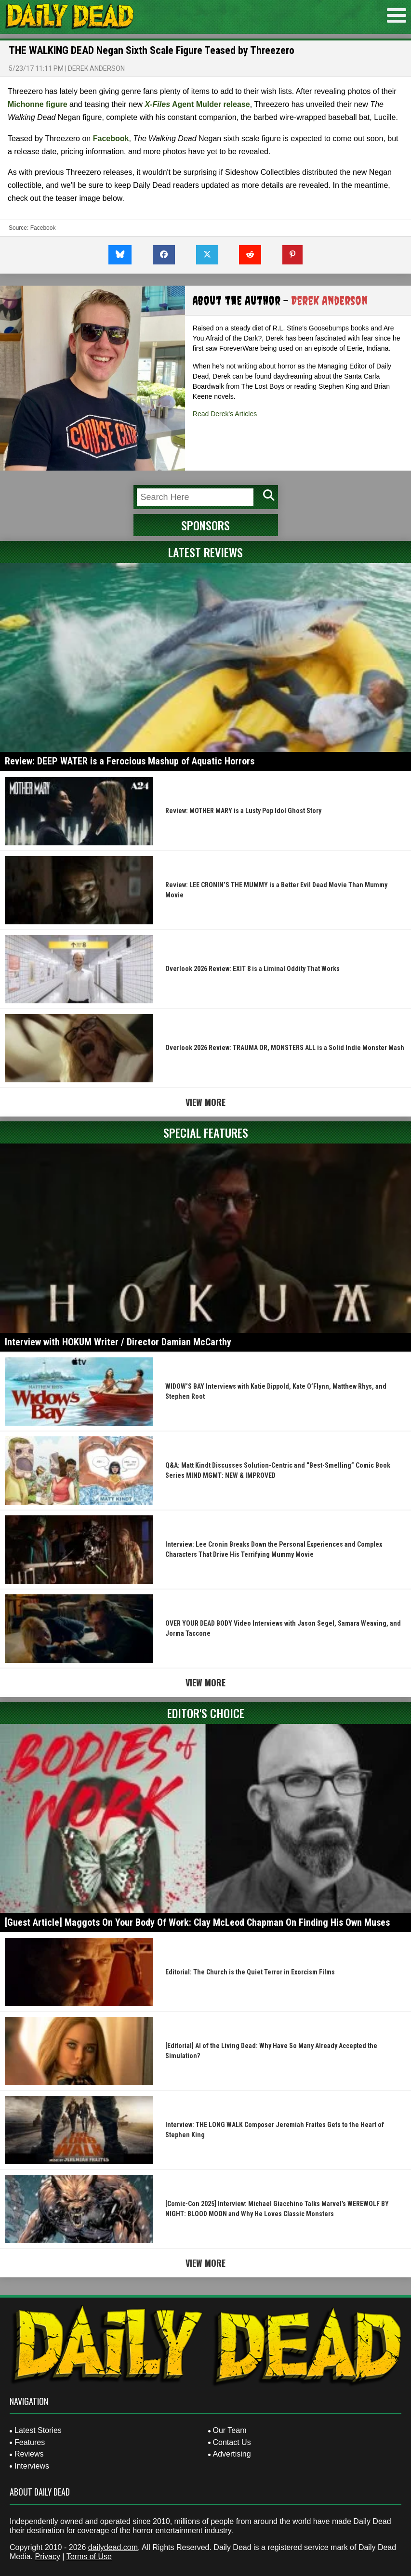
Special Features (205, 1132)
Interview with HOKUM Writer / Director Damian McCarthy (118, 1342)
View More (205, 1102)
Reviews (28, 2454)
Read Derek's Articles (225, 414)
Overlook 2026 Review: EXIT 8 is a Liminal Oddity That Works (252, 969)
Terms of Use (89, 2556)
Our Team (230, 2430)
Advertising (232, 2454)
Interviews (31, 2466)
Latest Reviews (205, 552)
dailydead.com (113, 2547)
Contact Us (232, 2442)
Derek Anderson (96, 68)
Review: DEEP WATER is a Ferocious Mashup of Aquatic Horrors (129, 761)
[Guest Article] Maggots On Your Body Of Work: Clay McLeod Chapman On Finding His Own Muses (197, 1922)
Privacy (47, 2556)
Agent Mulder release (197, 104)
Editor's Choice (205, 1713)
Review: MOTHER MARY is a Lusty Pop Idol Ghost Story (243, 811)
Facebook (111, 138)
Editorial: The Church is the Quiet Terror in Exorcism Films (250, 1972)
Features (29, 2442)
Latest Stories (38, 2430)
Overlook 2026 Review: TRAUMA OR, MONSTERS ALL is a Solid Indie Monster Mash (284, 1047)
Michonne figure (37, 104)
